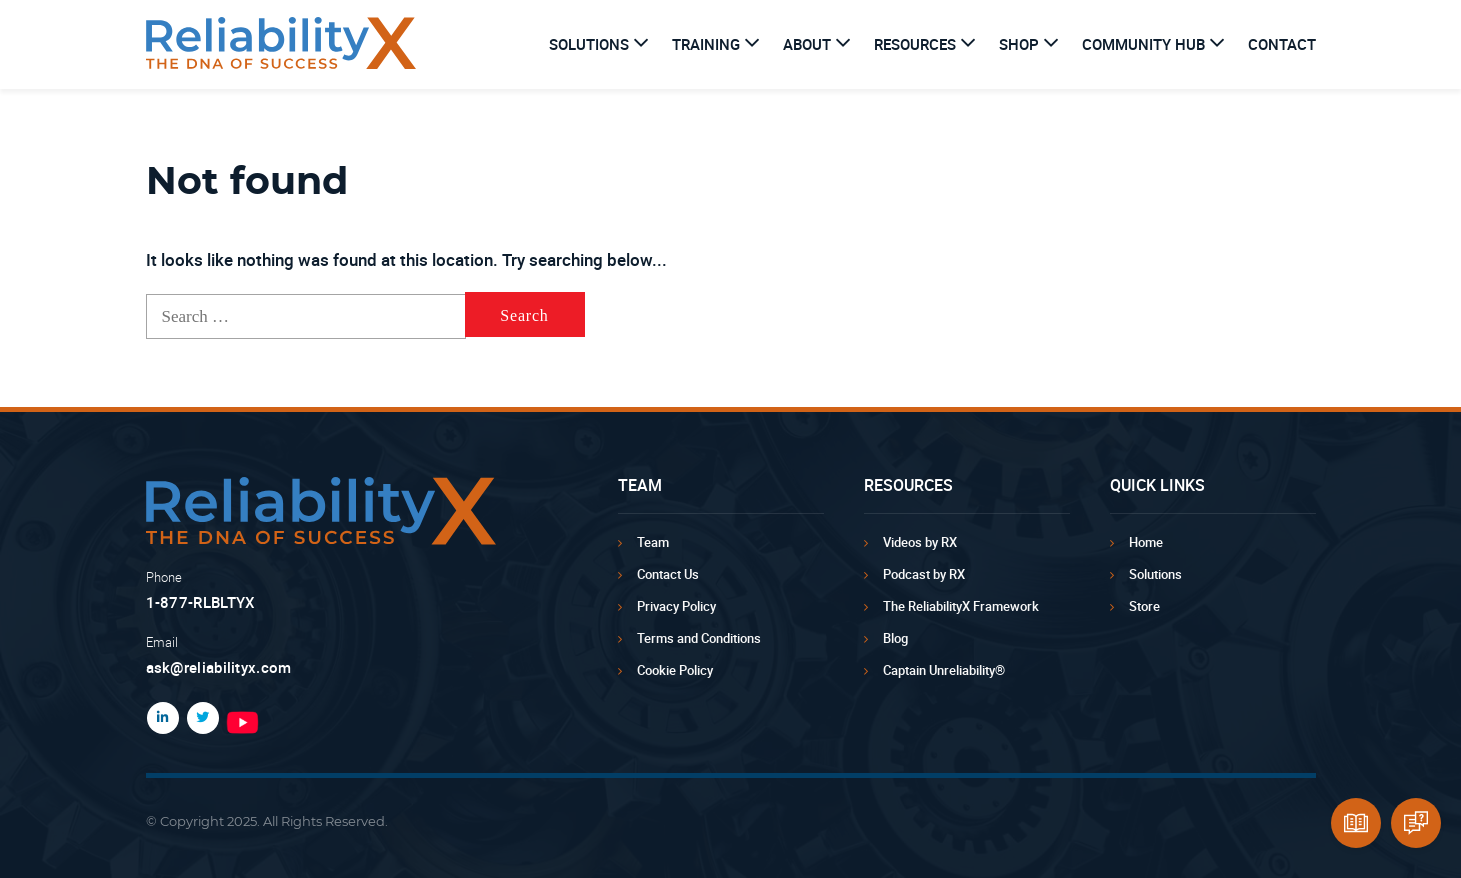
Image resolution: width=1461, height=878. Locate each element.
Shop (1019, 44)
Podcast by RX (924, 574)
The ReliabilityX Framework (961, 606)
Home (1146, 542)
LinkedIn (159, 718)
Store (1144, 606)
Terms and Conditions (699, 638)
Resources (915, 44)
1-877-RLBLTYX (201, 602)
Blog (895, 638)
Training (706, 44)
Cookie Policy (675, 670)
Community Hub (1143, 44)
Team (653, 542)
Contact (1282, 44)
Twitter (199, 718)
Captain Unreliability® (944, 670)
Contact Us (668, 574)
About (807, 44)
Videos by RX (920, 542)
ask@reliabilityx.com (219, 667)
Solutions (589, 44)
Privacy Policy (676, 606)
